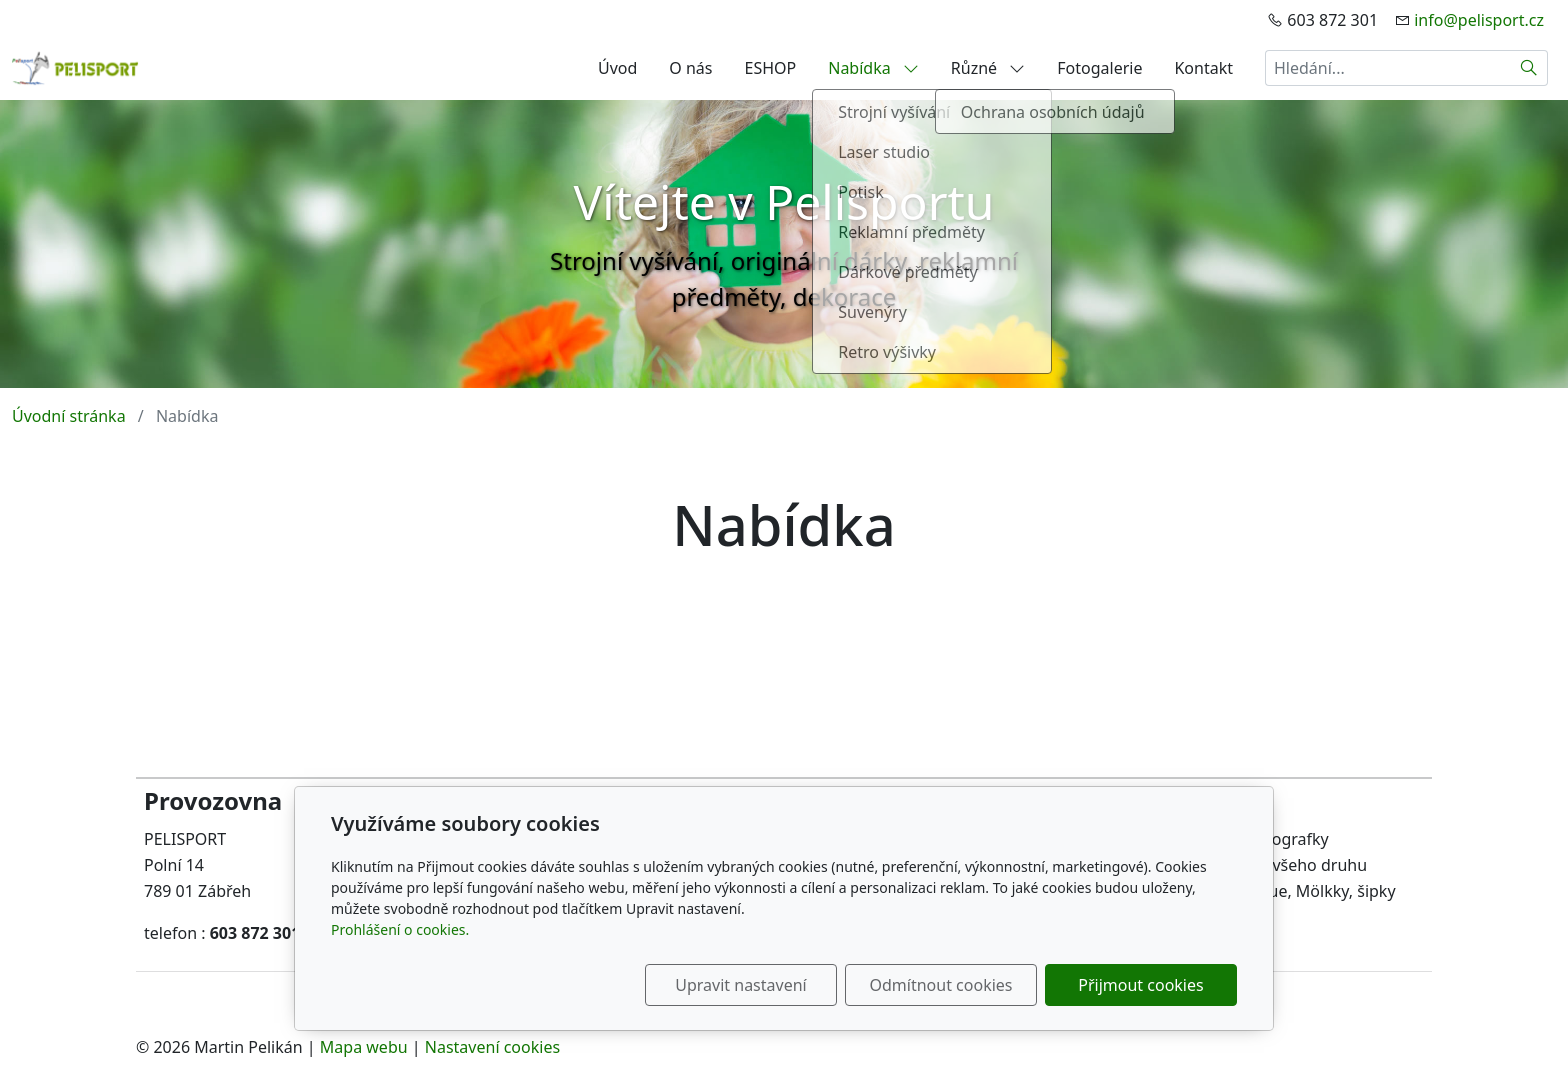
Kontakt (1203, 68)
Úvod (617, 68)
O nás (690, 68)
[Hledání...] (1388, 68)
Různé (988, 68)
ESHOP (771, 68)
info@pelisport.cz (1479, 20)
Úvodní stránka (69, 416)
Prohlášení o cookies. (400, 929)
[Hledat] (1529, 68)
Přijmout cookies (1140, 985)
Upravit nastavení (740, 985)
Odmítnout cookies (941, 985)
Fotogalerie (1099, 68)
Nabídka (873, 68)
